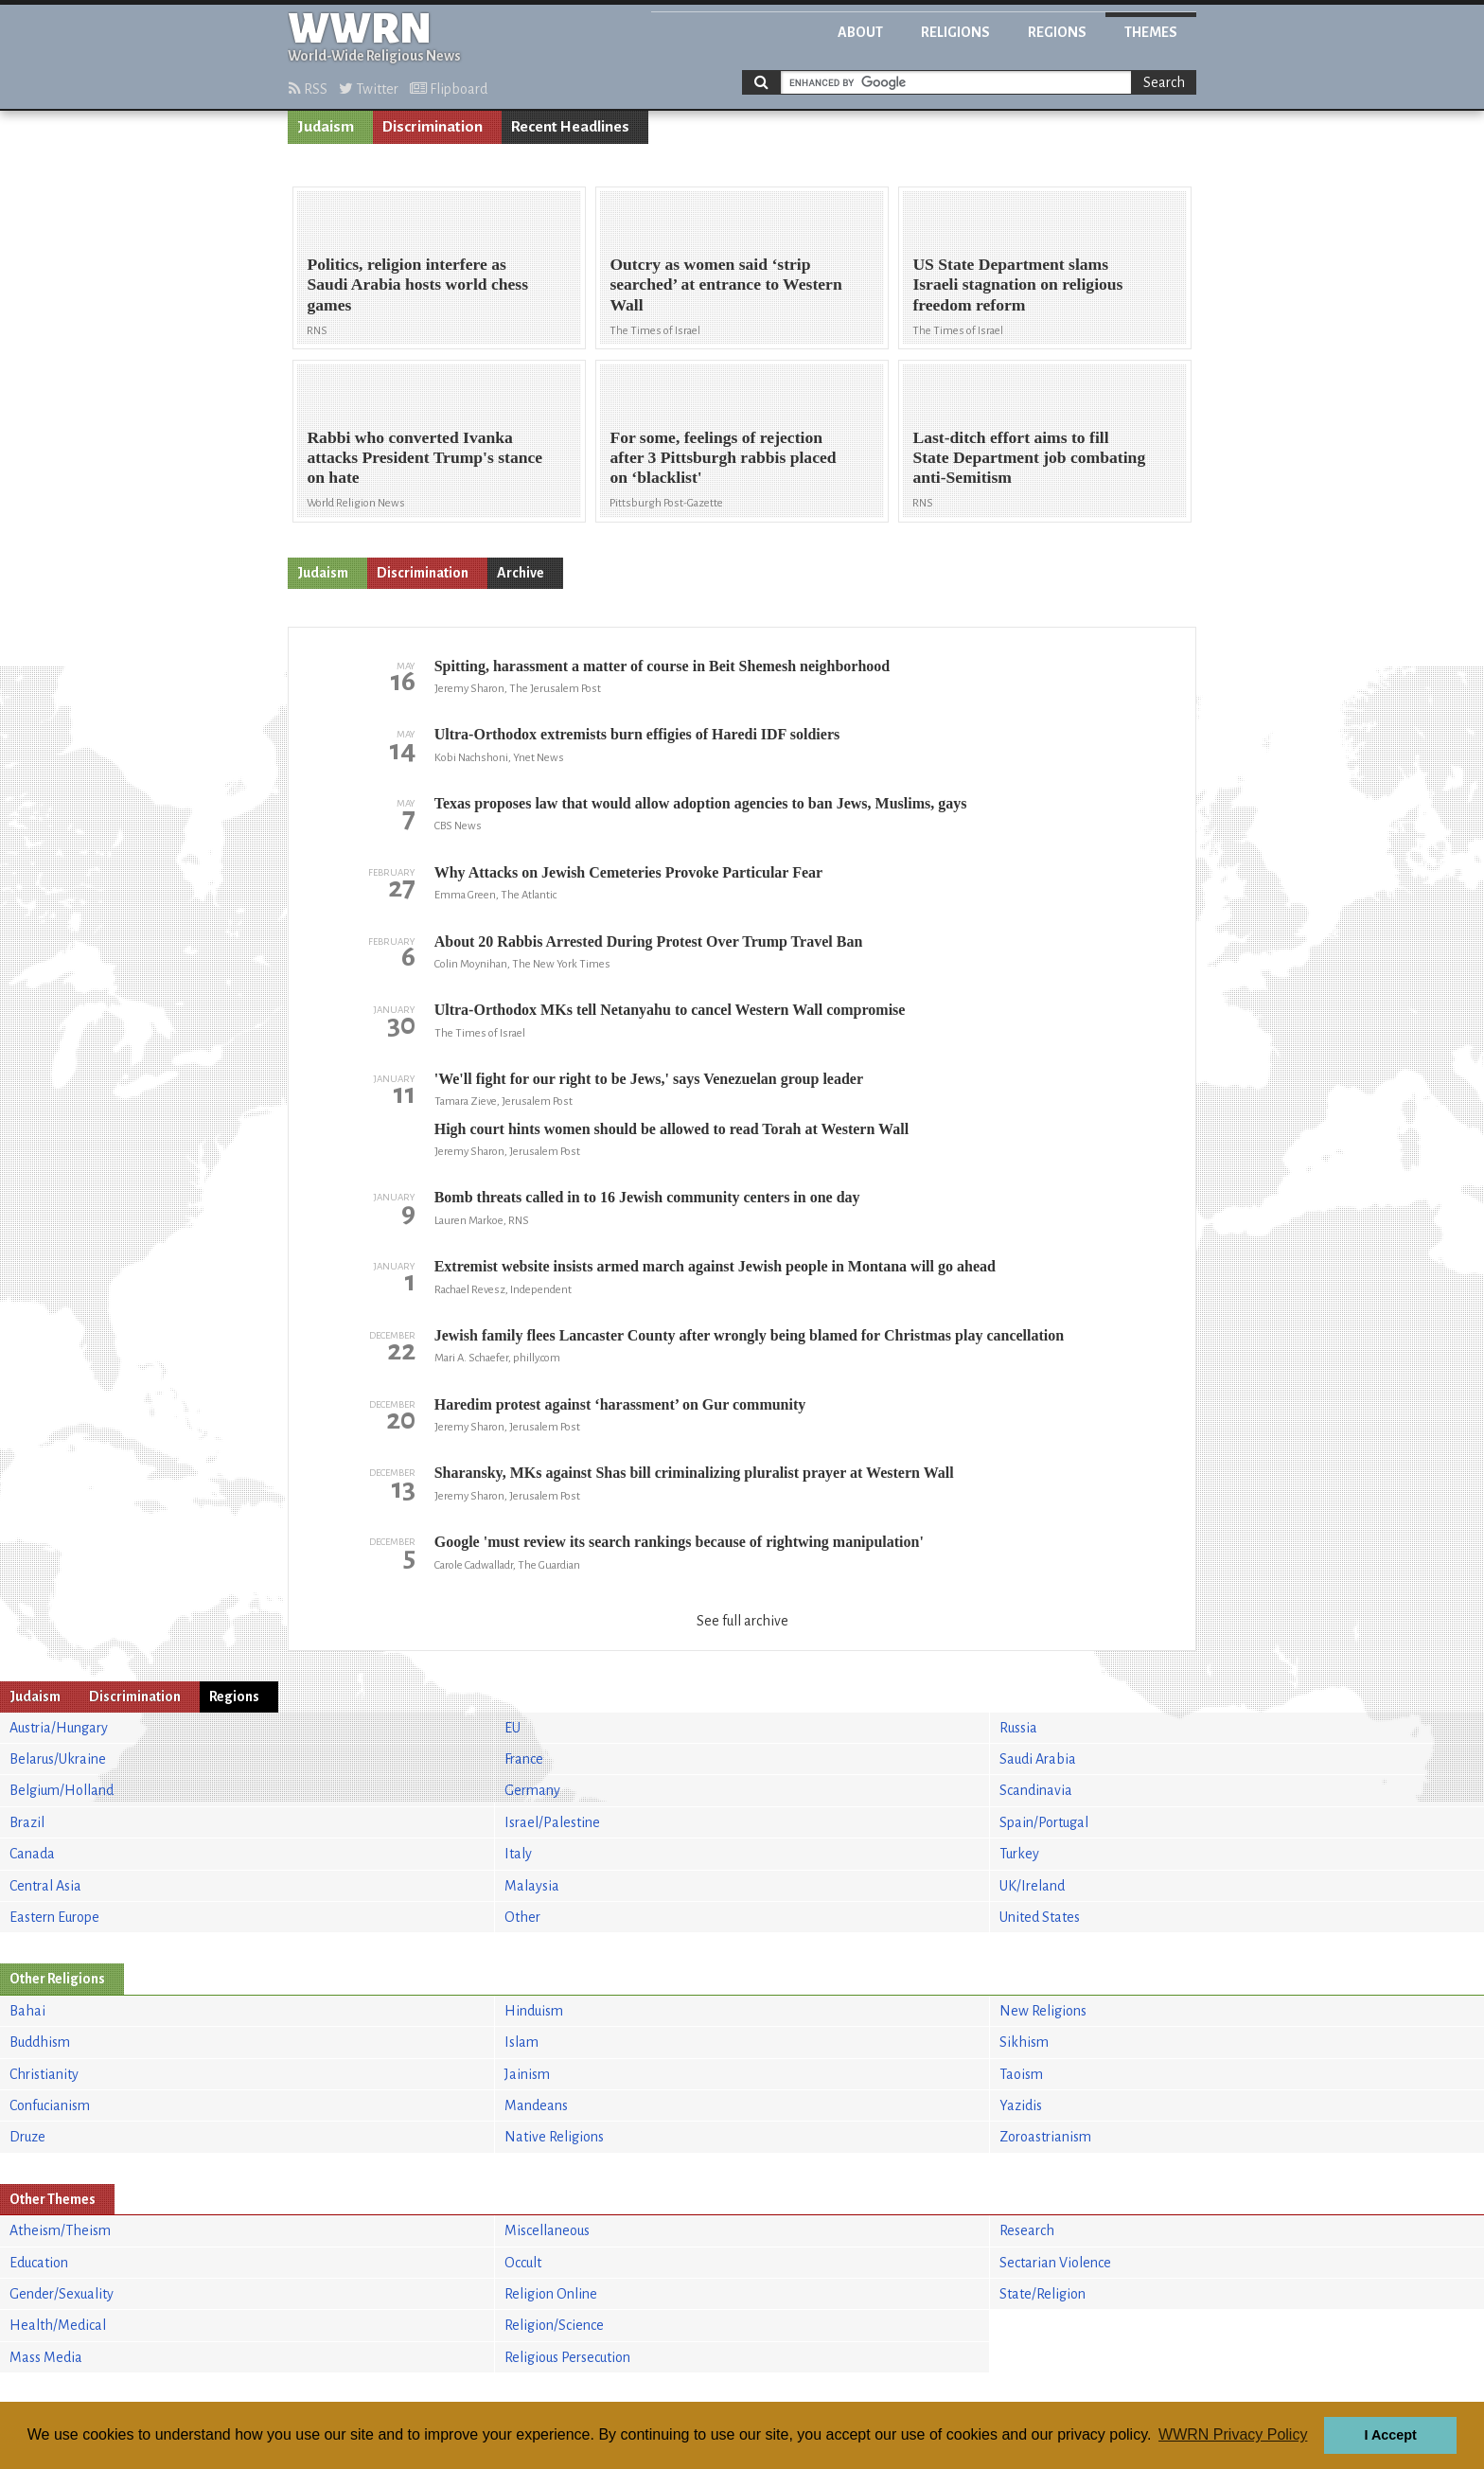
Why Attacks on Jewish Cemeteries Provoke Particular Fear (628, 872)
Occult (522, 2262)
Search (1164, 82)
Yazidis (1020, 2105)
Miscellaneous (547, 2230)
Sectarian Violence (1055, 2262)
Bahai (27, 2010)
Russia (1018, 1727)
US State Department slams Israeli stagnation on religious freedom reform (1017, 284)
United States (1039, 1917)
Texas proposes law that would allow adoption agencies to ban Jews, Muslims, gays (700, 803)
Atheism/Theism (60, 2230)
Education (38, 2262)
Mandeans (536, 2105)
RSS (308, 89)
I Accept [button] (1390, 2434)
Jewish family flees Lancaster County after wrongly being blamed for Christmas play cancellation (749, 1335)
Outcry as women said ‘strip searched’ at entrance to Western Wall (725, 284)
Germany (532, 1790)
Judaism (325, 126)
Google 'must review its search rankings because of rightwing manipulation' (679, 1542)
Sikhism (1024, 2042)
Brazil (26, 1822)
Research (1026, 2230)
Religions (955, 32)
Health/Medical (57, 2325)
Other (522, 1917)
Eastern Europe (54, 1917)
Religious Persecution (567, 2357)
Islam (521, 2042)
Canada (32, 1853)
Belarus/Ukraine (57, 1759)
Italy (518, 1853)
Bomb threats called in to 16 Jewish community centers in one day (647, 1197)
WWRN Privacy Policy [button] (1232, 2434)
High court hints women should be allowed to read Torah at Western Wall (671, 1129)
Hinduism (533, 2010)
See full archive (742, 1620)
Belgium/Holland (61, 1790)
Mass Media (45, 2357)
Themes (1150, 32)
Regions (1057, 32)
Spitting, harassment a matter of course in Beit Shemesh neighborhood (662, 666)
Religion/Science (554, 2325)
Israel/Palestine (552, 1822)
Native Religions (554, 2136)
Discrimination (432, 126)
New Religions (1042, 2010)
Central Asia (45, 1885)
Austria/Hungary (58, 1727)
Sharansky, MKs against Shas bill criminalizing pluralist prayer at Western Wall (694, 1473)
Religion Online (550, 2293)
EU (512, 1727)
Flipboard (448, 89)
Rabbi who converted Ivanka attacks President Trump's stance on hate (424, 457)
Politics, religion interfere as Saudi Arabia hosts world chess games (417, 284)
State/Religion (1042, 2293)
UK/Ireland (1032, 1885)
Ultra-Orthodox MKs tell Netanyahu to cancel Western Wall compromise (670, 1010)
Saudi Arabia (1037, 1759)
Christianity (44, 2074)
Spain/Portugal (1043, 1822)
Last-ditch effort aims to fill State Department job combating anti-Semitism (1028, 457)
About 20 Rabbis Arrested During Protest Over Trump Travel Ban (648, 941)
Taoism (1021, 2074)
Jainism (527, 2074)
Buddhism (39, 2042)
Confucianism (49, 2105)
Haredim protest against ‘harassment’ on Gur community (620, 1404)
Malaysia (531, 1885)
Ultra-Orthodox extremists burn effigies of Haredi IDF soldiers (637, 734)
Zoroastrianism (1045, 2136)
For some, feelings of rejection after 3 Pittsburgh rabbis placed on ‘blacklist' (723, 457)
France (523, 1759)
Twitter (368, 89)
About (860, 32)
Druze (27, 2136)
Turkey (1019, 1853)
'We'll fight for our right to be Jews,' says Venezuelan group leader (648, 1079)
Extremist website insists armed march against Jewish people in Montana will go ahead (715, 1266)
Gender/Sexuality (61, 2293)
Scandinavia (1035, 1790)
